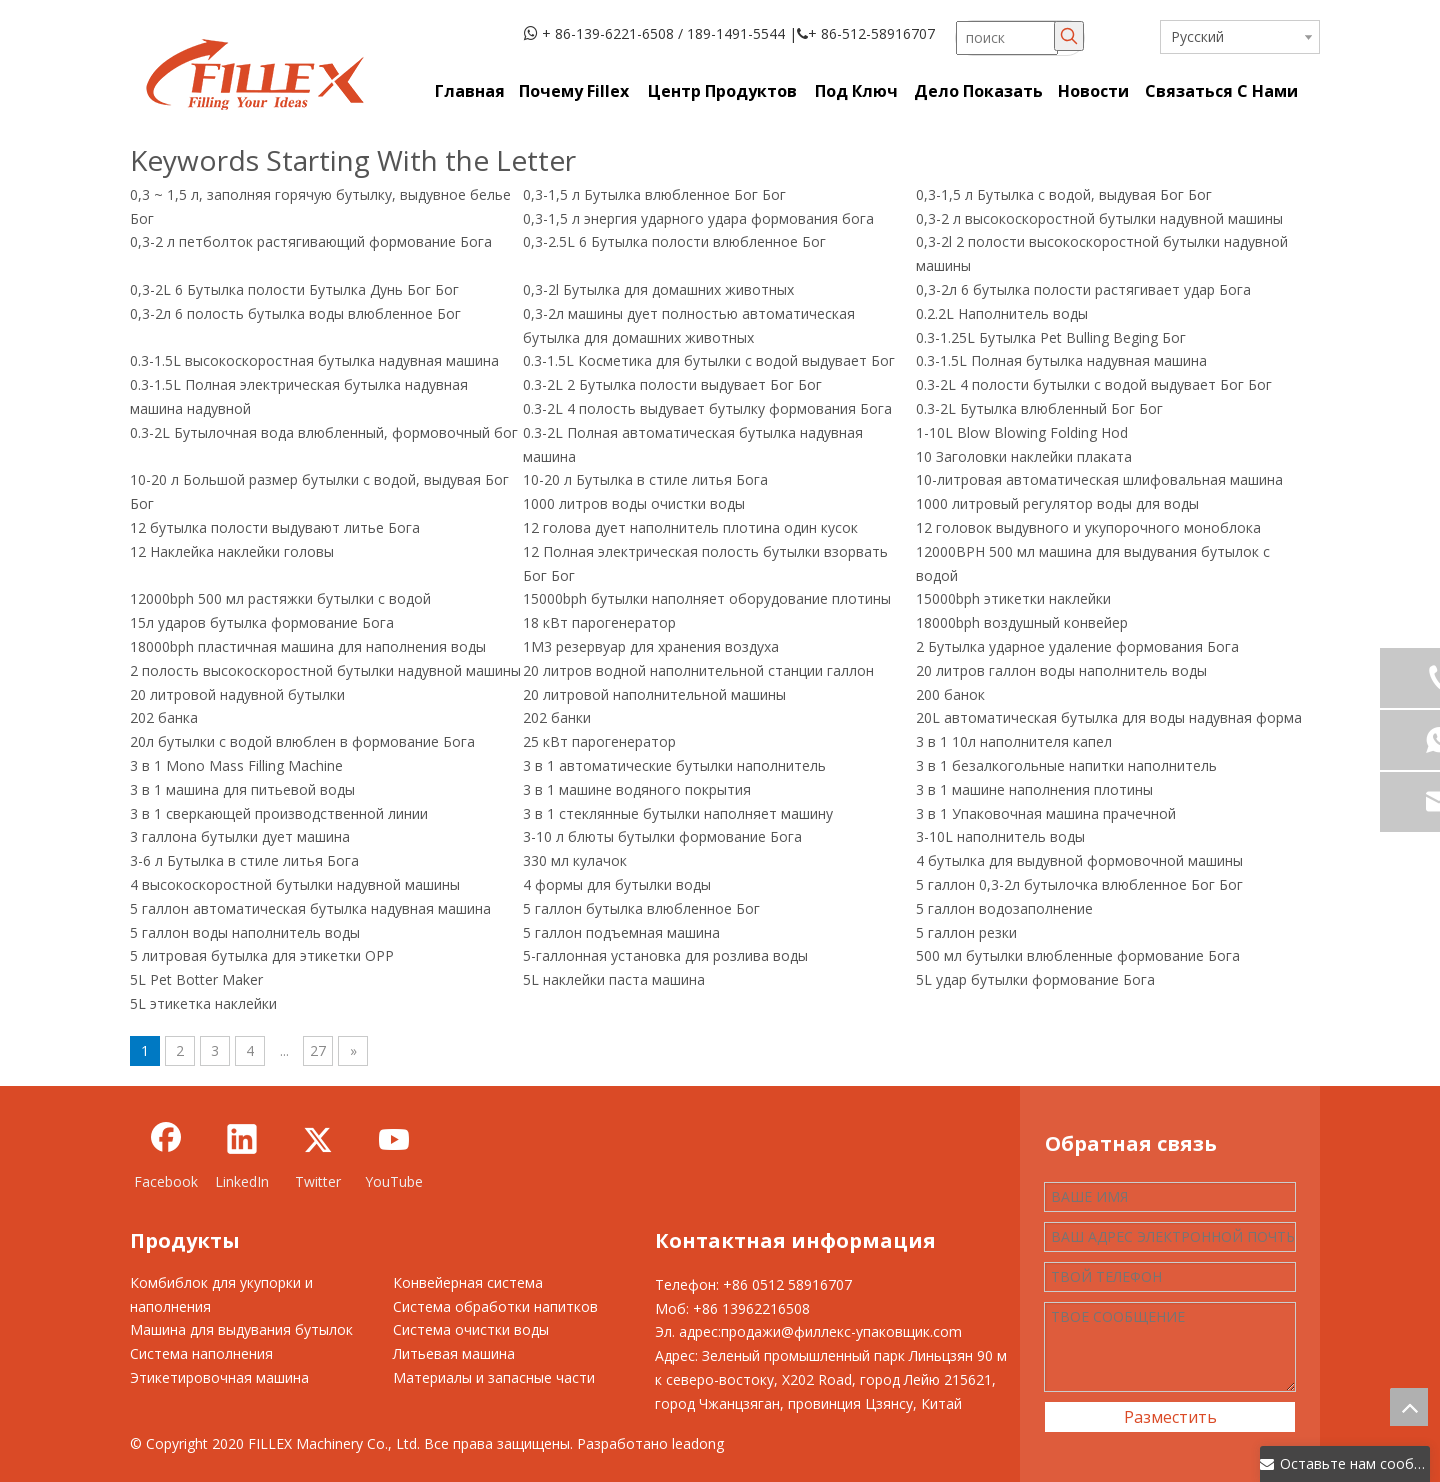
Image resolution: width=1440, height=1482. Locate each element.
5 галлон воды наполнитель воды (245, 932)
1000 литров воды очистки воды (634, 503)
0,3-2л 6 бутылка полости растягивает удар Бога (1083, 289)
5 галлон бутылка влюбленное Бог (641, 908)
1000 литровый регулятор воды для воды (1057, 503)
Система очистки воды (471, 1329)
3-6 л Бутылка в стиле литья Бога (244, 860)
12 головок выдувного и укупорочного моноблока (1088, 527)
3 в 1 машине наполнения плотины (1034, 789)
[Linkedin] (242, 1155)
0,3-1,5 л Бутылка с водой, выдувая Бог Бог (1064, 194)
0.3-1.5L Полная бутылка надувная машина (1061, 360)
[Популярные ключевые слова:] (1069, 36)
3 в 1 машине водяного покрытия (637, 789)
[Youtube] (394, 1155)
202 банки (557, 717)
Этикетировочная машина (219, 1377)
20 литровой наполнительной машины (654, 694)
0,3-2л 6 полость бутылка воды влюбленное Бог (295, 313)
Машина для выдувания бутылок (241, 1329)
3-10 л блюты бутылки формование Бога (662, 836)
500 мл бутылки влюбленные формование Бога (1078, 955)
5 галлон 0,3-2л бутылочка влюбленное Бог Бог (1079, 884)
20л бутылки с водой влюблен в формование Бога (302, 741)
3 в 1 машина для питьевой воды (242, 789)
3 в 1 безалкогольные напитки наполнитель (1066, 765)
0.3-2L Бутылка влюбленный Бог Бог (1039, 408)
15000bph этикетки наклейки (1013, 598)
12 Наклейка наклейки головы (232, 551)
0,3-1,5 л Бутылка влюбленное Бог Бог (654, 194)
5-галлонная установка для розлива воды (665, 955)
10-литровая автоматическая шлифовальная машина (1099, 479)
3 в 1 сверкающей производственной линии (279, 813)
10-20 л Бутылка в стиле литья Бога (645, 479)
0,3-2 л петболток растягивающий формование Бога (311, 241)
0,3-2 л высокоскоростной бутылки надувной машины (1099, 218)
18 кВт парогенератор (599, 622)
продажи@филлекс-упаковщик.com (841, 1331)
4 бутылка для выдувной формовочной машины (1079, 860)
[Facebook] (166, 1155)
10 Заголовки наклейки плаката (1024, 456)
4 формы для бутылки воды (617, 884)
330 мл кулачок (575, 860)
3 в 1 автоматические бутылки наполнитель (674, 765)
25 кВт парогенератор (599, 741)
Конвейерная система (468, 1282)
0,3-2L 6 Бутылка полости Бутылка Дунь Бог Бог (294, 289)
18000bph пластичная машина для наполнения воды (308, 646)
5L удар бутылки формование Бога (1035, 979)
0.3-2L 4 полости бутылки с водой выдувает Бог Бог (1094, 384)
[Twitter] (318, 1155)
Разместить (1170, 1417)
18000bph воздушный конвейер (1022, 622)
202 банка (164, 717)
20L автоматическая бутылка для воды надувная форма (1109, 717)
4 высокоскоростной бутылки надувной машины (295, 884)
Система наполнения (201, 1353)
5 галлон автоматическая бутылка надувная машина (310, 908)
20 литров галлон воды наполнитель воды (1061, 670)
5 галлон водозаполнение (1004, 908)
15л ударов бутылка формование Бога (262, 622)
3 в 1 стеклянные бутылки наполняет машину (678, 813)
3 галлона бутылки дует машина (240, 836)
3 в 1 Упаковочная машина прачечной (1046, 813)
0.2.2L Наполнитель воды (1002, 313)
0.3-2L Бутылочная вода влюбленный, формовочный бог (324, 432)
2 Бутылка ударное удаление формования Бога (1077, 646)
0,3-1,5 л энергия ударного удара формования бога (698, 218)
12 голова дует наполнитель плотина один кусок (690, 527)
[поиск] (1007, 38)
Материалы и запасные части (494, 1377)
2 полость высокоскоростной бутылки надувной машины (325, 670)
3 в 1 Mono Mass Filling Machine (236, 765)
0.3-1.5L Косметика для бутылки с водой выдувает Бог (709, 360)
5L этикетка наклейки (203, 1003)
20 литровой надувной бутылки (237, 694)
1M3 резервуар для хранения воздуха (651, 646)
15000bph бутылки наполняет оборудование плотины (707, 598)
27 (318, 1050)
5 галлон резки (966, 932)
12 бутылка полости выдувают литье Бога (275, 527)
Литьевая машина (454, 1353)
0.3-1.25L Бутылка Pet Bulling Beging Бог (1051, 337)
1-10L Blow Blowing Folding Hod (1022, 432)
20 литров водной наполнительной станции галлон (698, 670)
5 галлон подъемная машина (621, 932)
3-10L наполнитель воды (1000, 836)
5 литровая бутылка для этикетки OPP (262, 955)
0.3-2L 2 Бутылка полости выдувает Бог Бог (672, 384)
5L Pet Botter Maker (196, 979)
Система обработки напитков (495, 1306)
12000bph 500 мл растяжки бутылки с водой (280, 598)
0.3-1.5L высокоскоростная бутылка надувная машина (314, 360)
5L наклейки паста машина (614, 979)
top (1409, 1407)
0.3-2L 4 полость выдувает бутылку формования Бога (707, 408)
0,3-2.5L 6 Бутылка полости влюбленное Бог (674, 241)
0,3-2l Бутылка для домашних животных (658, 289)
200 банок (950, 694)
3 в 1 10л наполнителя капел (1014, 741)
